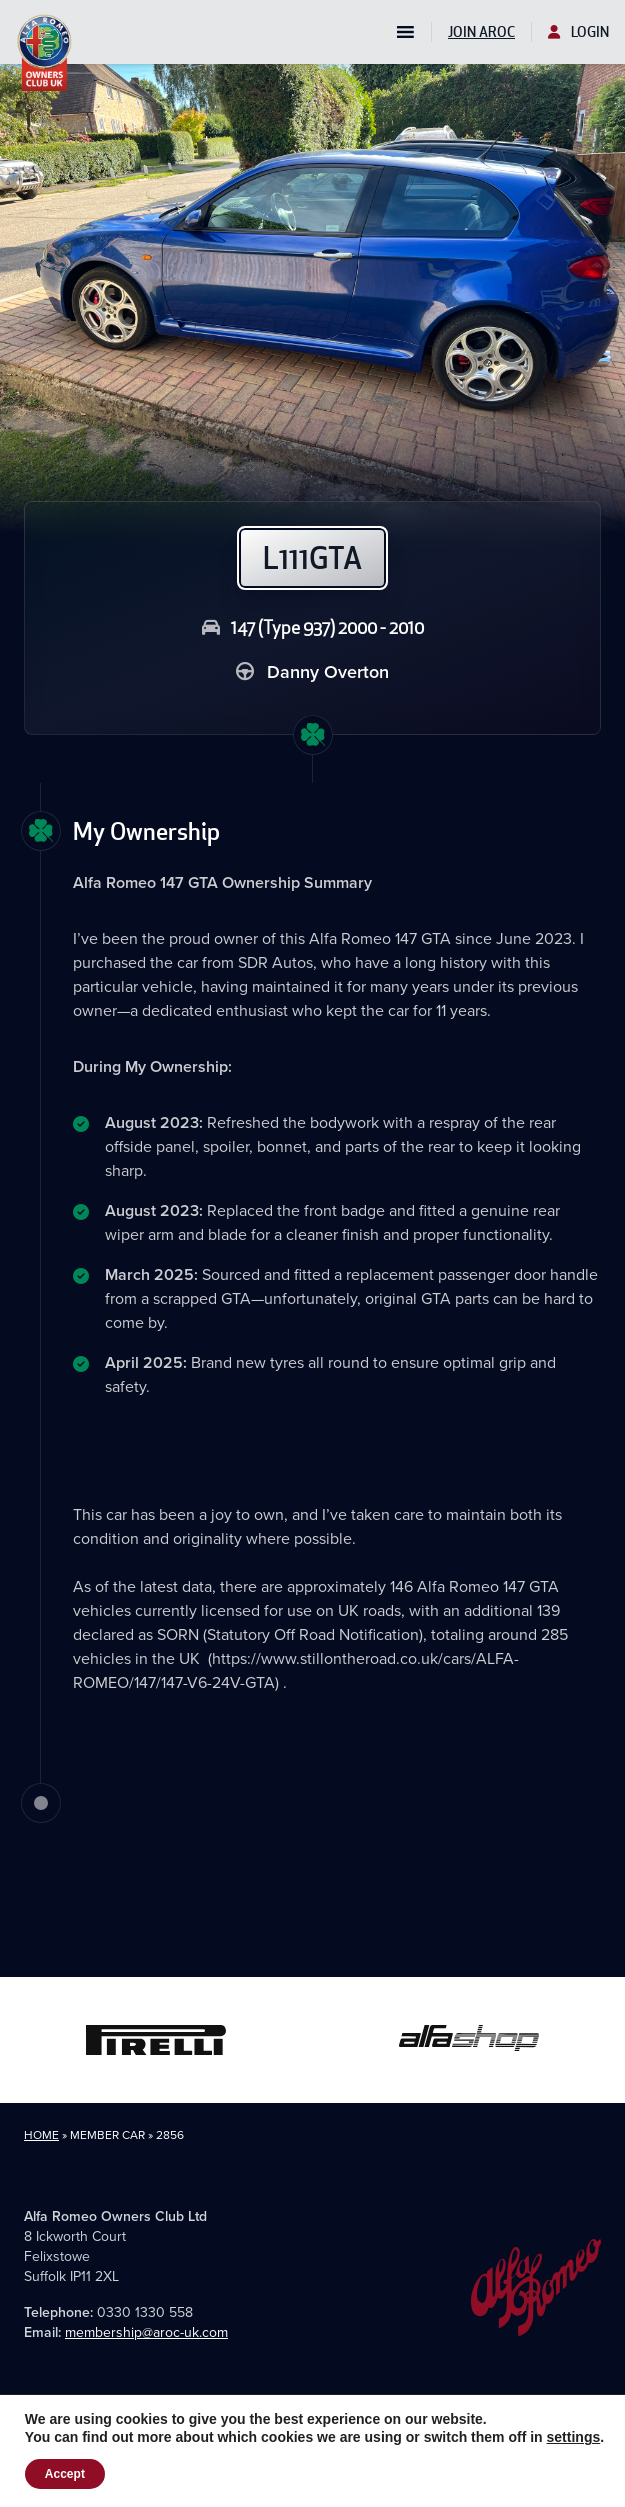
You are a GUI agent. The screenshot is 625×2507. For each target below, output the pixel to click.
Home (41, 2135)
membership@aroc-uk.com (146, 2332)
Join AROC (481, 32)
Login (578, 32)
